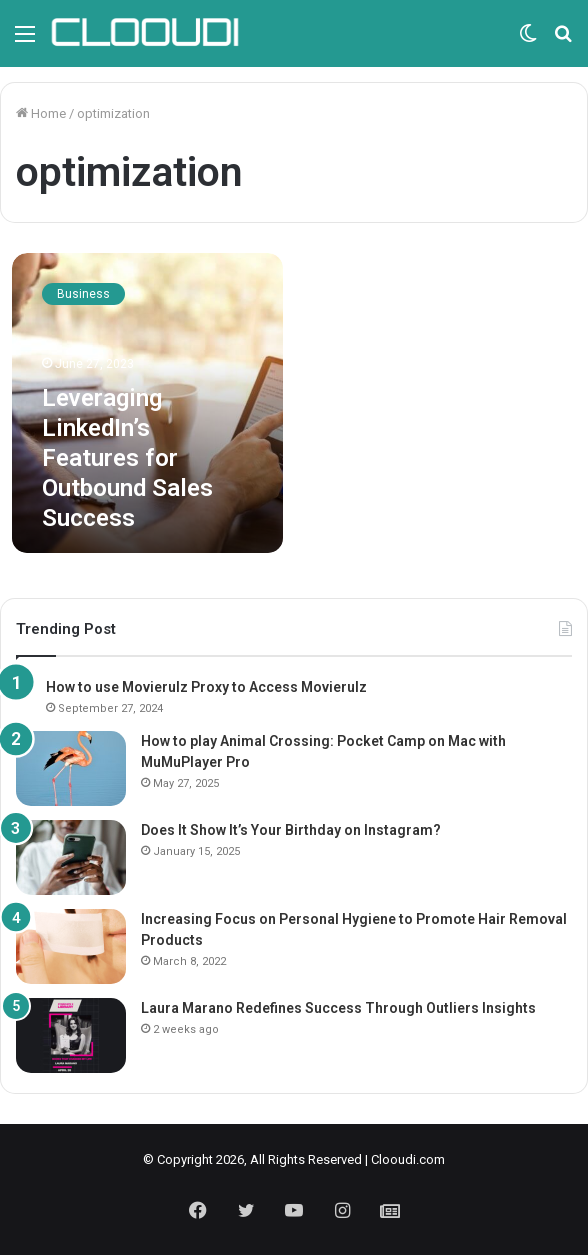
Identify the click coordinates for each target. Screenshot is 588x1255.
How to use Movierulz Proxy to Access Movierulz (206, 687)
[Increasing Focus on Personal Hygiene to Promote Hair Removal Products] (71, 946)
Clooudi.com (408, 1159)
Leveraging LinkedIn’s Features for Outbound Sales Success (127, 458)
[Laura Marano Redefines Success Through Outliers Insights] (71, 1035)
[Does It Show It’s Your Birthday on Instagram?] (71, 857)
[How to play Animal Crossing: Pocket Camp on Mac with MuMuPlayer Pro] (71, 768)
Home (41, 113)
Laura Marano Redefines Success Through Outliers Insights (338, 1008)
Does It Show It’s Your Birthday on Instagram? (291, 830)
